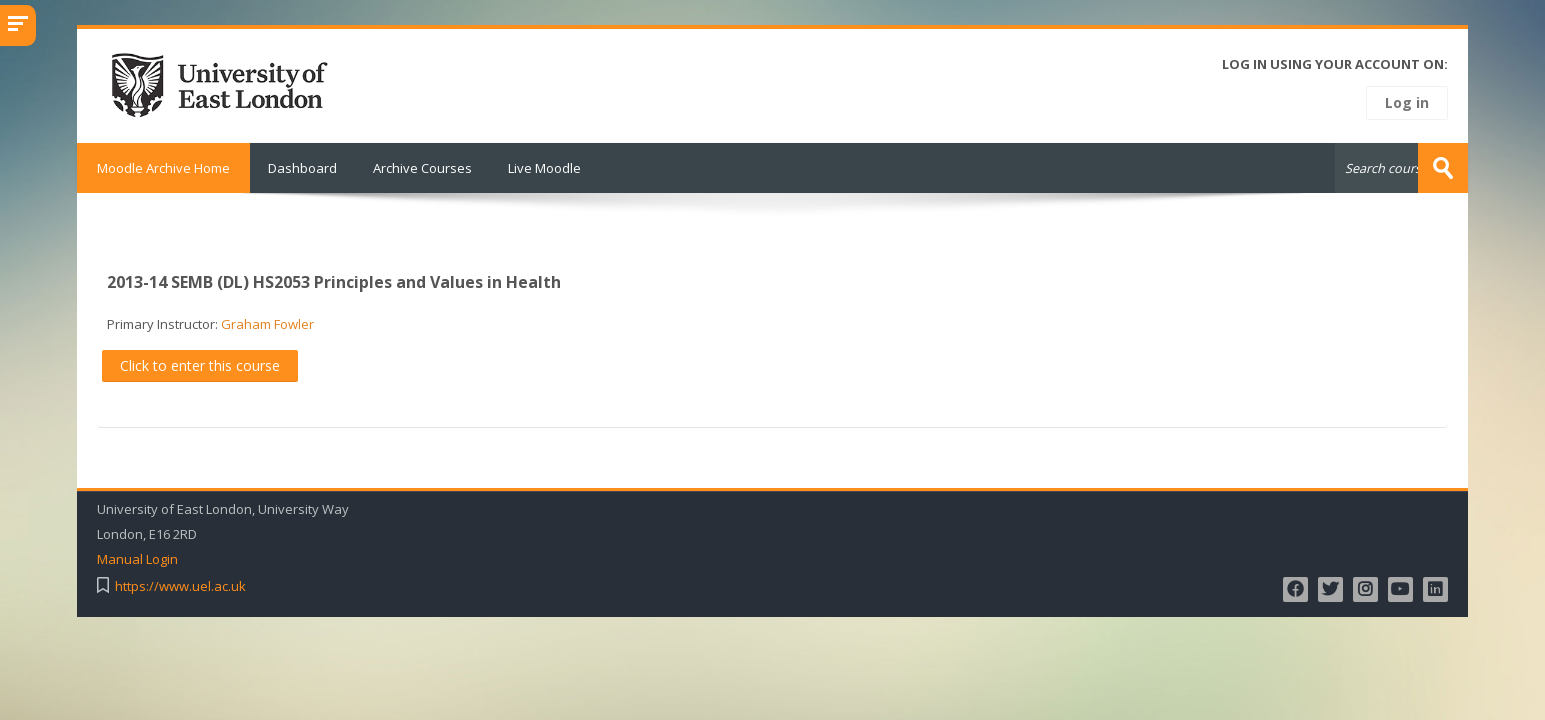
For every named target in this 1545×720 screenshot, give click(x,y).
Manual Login (137, 559)
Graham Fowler (267, 324)
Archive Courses (422, 168)
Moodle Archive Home (163, 168)
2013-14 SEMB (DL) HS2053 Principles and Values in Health (334, 282)
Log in (1407, 102)
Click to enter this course (200, 365)
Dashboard (302, 168)
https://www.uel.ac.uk (180, 586)
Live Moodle (544, 168)
